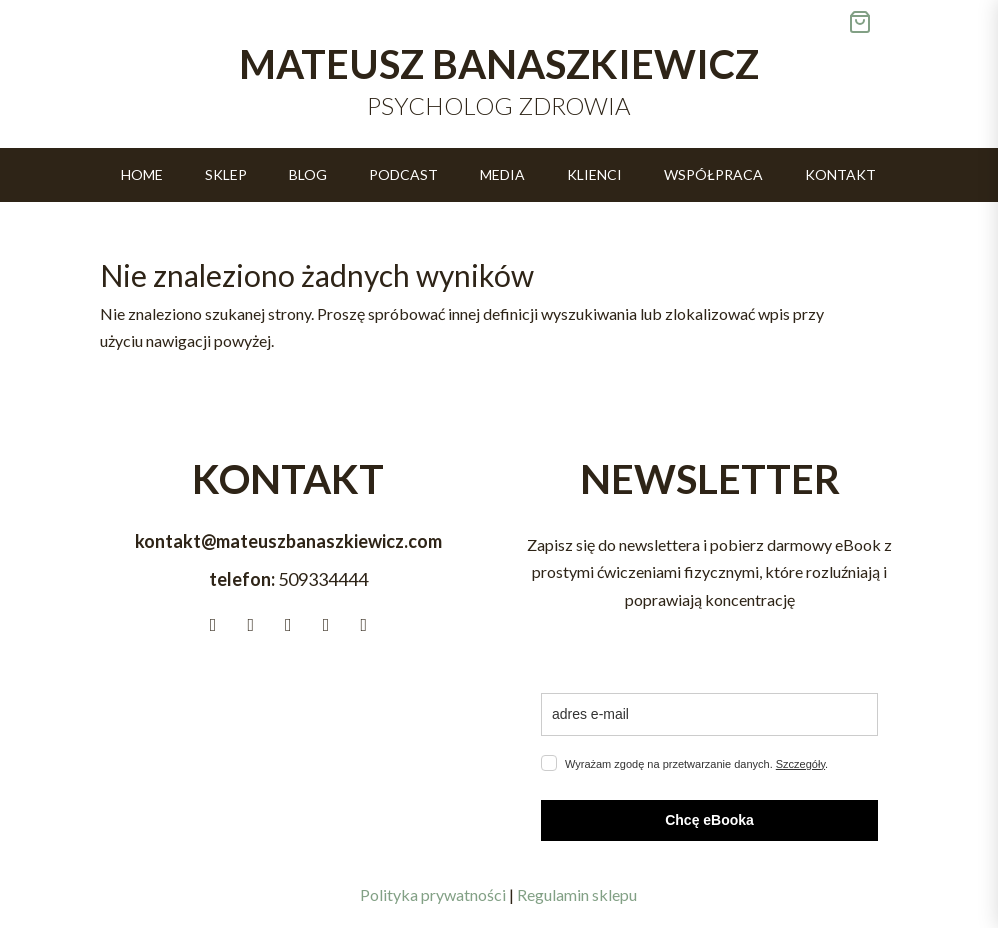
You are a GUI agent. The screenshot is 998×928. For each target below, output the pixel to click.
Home (142, 175)
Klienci (594, 175)
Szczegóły (800, 764)
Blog (308, 175)
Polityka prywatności (433, 894)
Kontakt (840, 175)
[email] (709, 714)
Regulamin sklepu (577, 894)
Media (502, 175)
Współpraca (713, 175)
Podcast (403, 175)
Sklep (226, 175)
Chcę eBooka (709, 820)
